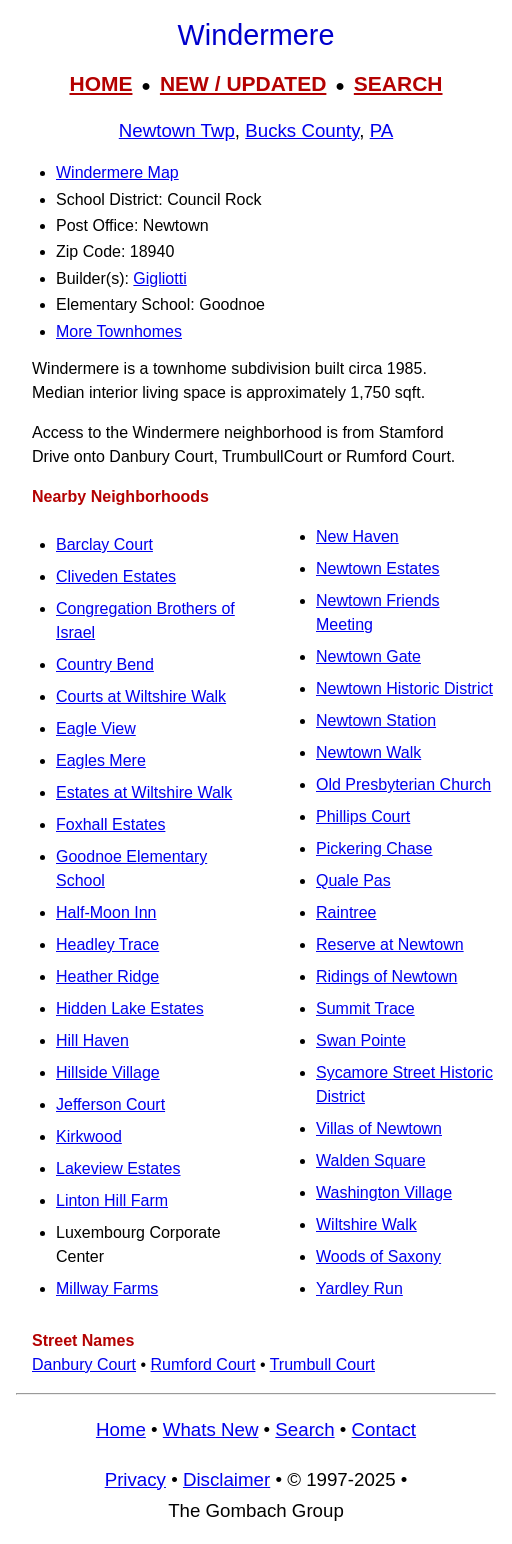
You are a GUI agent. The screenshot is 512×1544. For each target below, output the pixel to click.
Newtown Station (376, 720)
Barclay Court (104, 544)
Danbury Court (84, 1364)
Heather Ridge (107, 976)
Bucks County (302, 130)
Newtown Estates (378, 568)
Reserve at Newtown (390, 944)
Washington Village (384, 1192)
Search (304, 1429)
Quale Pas (353, 880)
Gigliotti (159, 278)
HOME (100, 83)
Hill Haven (92, 1040)
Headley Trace (107, 944)
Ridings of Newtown (386, 976)
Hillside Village (108, 1072)
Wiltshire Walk (366, 1224)
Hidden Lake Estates (130, 1008)
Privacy (135, 1479)
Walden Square (371, 1160)
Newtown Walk (368, 752)
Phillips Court (363, 816)
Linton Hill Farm (112, 1200)
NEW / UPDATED (243, 83)
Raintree (346, 912)
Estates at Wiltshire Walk (144, 792)
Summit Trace (365, 1008)
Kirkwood (89, 1136)
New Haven (357, 536)
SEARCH (398, 83)
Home (121, 1429)
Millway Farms (107, 1288)
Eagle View (96, 728)
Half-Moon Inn (106, 912)
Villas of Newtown (379, 1128)
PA (382, 130)
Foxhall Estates (110, 824)
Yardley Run (359, 1288)
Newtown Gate (368, 656)
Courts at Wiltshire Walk (141, 696)
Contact (384, 1429)
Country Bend (105, 664)
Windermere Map (117, 172)
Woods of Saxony (378, 1256)
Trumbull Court (322, 1364)
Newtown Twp (177, 130)
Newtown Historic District (404, 688)
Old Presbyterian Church (403, 784)
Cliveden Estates (116, 576)
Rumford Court (203, 1364)
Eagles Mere (101, 760)
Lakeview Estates (118, 1168)
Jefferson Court (110, 1104)
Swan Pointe (361, 1040)
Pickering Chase (374, 848)
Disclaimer (226, 1479)
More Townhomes (119, 331)
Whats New (211, 1429)
